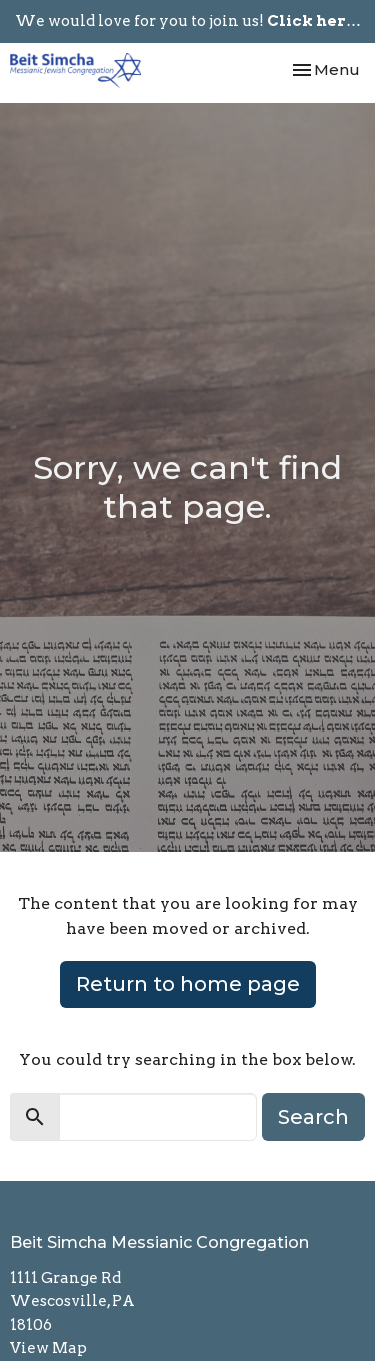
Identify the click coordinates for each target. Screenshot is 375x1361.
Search (313, 1117)
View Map (48, 1348)
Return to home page (188, 984)
